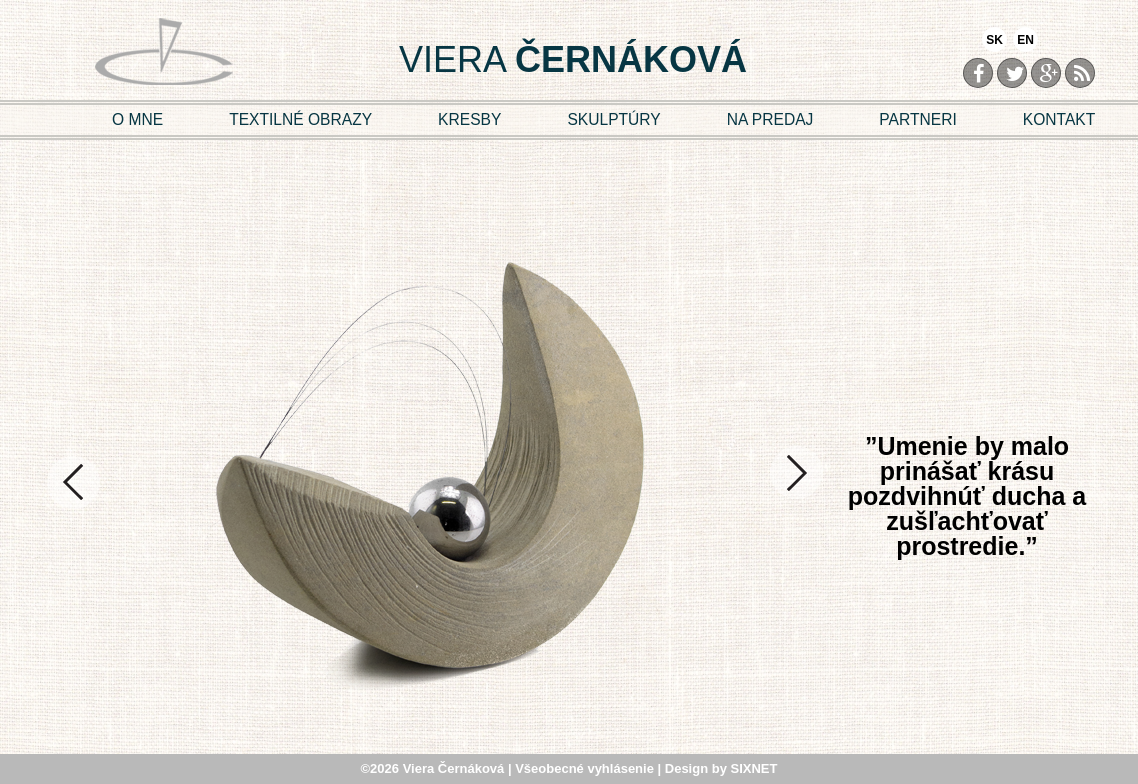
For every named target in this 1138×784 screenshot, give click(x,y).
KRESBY (469, 119)
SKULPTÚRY (613, 119)
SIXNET (754, 768)
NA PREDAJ (770, 119)
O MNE (137, 119)
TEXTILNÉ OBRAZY (300, 119)
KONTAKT (1059, 119)
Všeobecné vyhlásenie (586, 768)
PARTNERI (917, 119)
